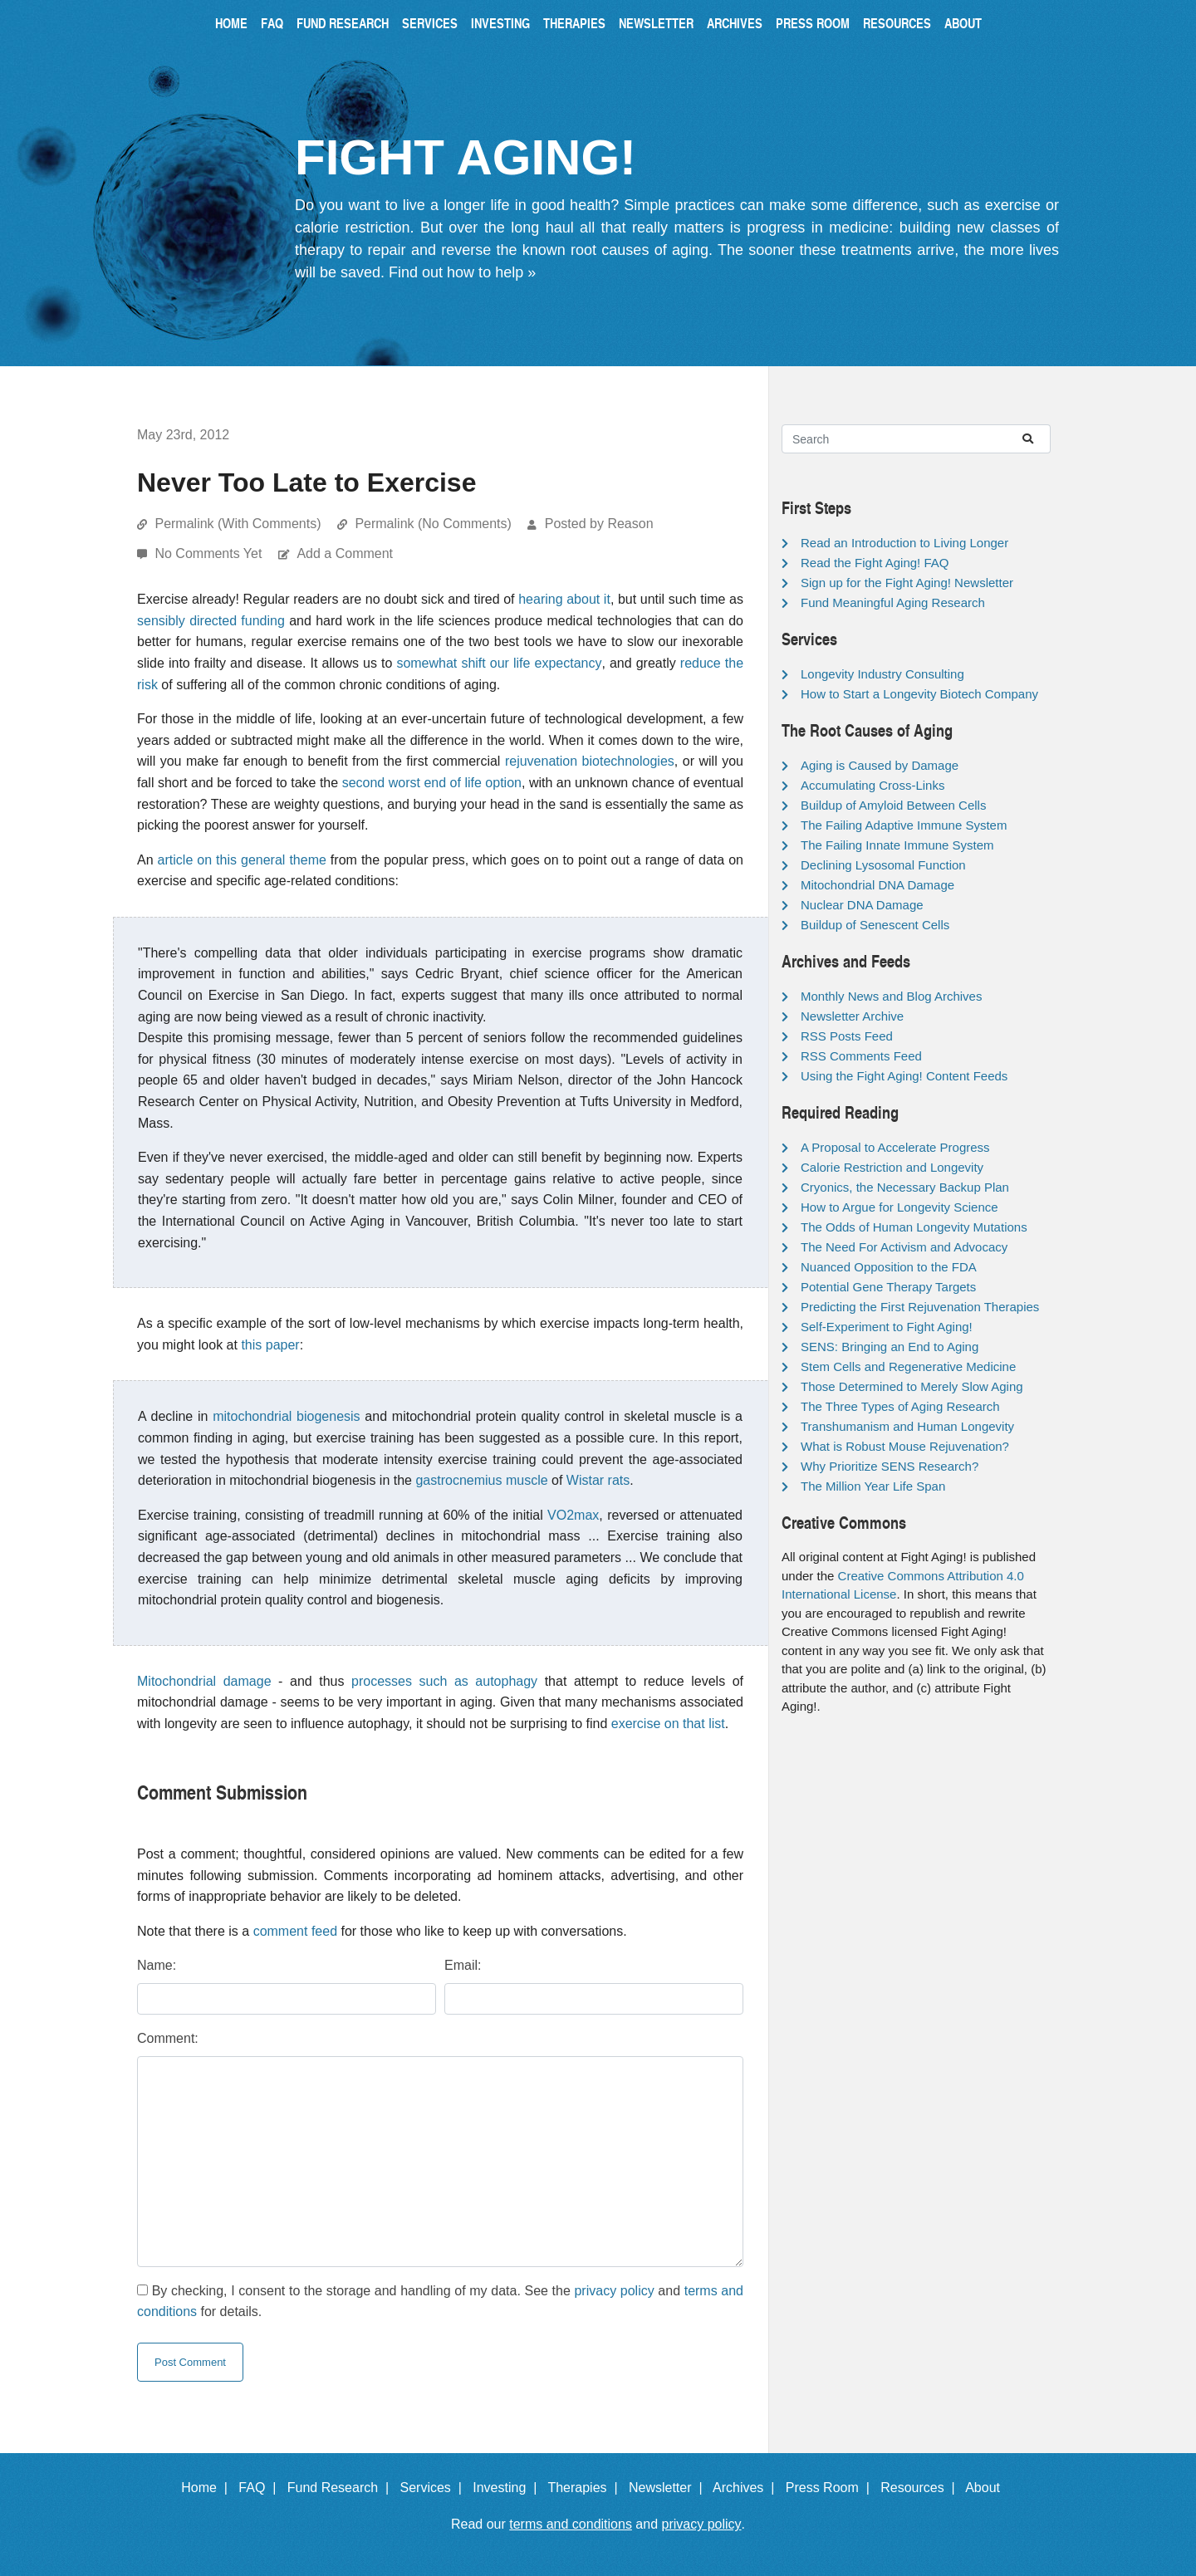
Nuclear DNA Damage (862, 905)
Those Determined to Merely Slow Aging (912, 1386)
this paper (270, 1345)
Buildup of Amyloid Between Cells (893, 805)
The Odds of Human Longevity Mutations (914, 1227)
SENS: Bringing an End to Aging (889, 1346)
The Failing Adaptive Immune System (904, 825)
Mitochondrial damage (204, 1681)
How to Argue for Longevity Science (899, 1207)
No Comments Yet (209, 553)
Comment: (168, 2038)
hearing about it (564, 599)
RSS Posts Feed (847, 1036)
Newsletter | (669, 2488)
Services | (434, 2488)
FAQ (272, 22)
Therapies (574, 22)
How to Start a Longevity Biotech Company (919, 694)
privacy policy (614, 2291)
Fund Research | (341, 2488)
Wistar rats (598, 1480)
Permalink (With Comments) (237, 524)
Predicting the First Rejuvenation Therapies (920, 1307)
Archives (734, 22)
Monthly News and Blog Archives (891, 996)
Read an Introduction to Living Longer (904, 543)
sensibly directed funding (211, 621)
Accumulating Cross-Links (872, 785)
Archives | (747, 2488)
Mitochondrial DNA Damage (877, 885)
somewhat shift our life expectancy (498, 663)
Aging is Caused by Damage (879, 765)
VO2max (573, 1515)
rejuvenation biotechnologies (589, 761)
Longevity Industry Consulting (882, 674)
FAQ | (260, 2488)
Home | (208, 2488)
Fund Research (343, 22)
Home (231, 22)
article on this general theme (242, 860)
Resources (897, 22)
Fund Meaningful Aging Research (893, 602)
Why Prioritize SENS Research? (889, 1466)
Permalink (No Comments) (433, 524)
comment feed (295, 1931)
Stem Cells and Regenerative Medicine (908, 1366)
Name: (156, 1965)
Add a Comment (345, 553)
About (963, 22)
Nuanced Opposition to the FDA (889, 1267)
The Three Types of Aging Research (900, 1406)
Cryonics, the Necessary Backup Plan (905, 1187)
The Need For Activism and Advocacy (904, 1247)
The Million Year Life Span (873, 1486)
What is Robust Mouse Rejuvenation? (905, 1446)
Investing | (508, 2488)
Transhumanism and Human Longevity (907, 1426)
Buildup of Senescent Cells (875, 925)
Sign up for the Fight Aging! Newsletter (907, 582)
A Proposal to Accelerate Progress (895, 1147)
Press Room (813, 22)
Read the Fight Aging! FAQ (874, 563)
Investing (500, 22)
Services (430, 22)
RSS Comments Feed (861, 1056)
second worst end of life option (432, 783)
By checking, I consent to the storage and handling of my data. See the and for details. (440, 2301)
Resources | (921, 2488)
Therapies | (586, 2488)
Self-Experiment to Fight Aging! (887, 1327)
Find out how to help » (462, 272)
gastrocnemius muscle (481, 1480)
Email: (462, 1965)
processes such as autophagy (444, 1681)
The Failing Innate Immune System (897, 845)
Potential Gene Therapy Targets (888, 1287)
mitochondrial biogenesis (286, 1416)
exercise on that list (668, 1724)
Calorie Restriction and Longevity (892, 1167)
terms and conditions (570, 2524)
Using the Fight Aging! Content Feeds (904, 1076)
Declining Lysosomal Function (883, 865)
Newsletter (656, 22)
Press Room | (831, 2488)
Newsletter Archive (852, 1016)
